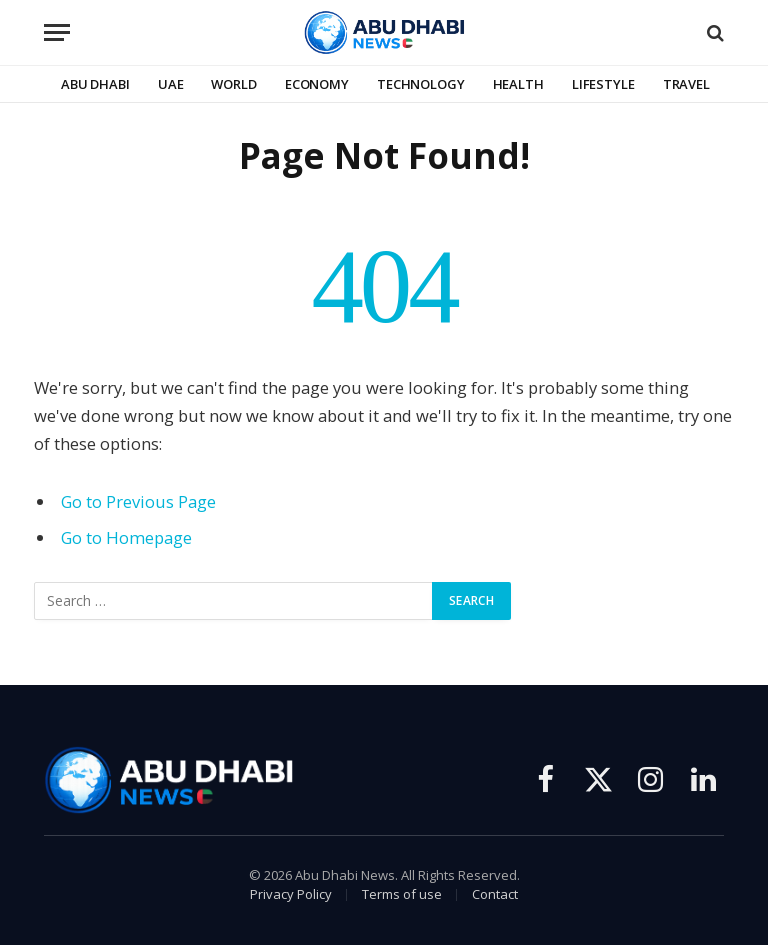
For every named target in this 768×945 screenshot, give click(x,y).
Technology (421, 84)
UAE (171, 84)
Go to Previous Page (138, 501)
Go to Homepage (126, 537)
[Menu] (57, 32)
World (233, 84)
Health (518, 84)
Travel (686, 84)
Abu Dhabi (95, 84)
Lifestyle (603, 84)
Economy (317, 84)
